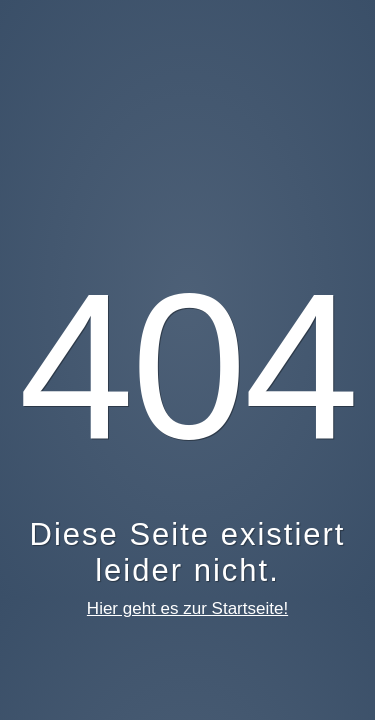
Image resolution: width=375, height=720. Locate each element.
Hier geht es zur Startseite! (187, 608)
